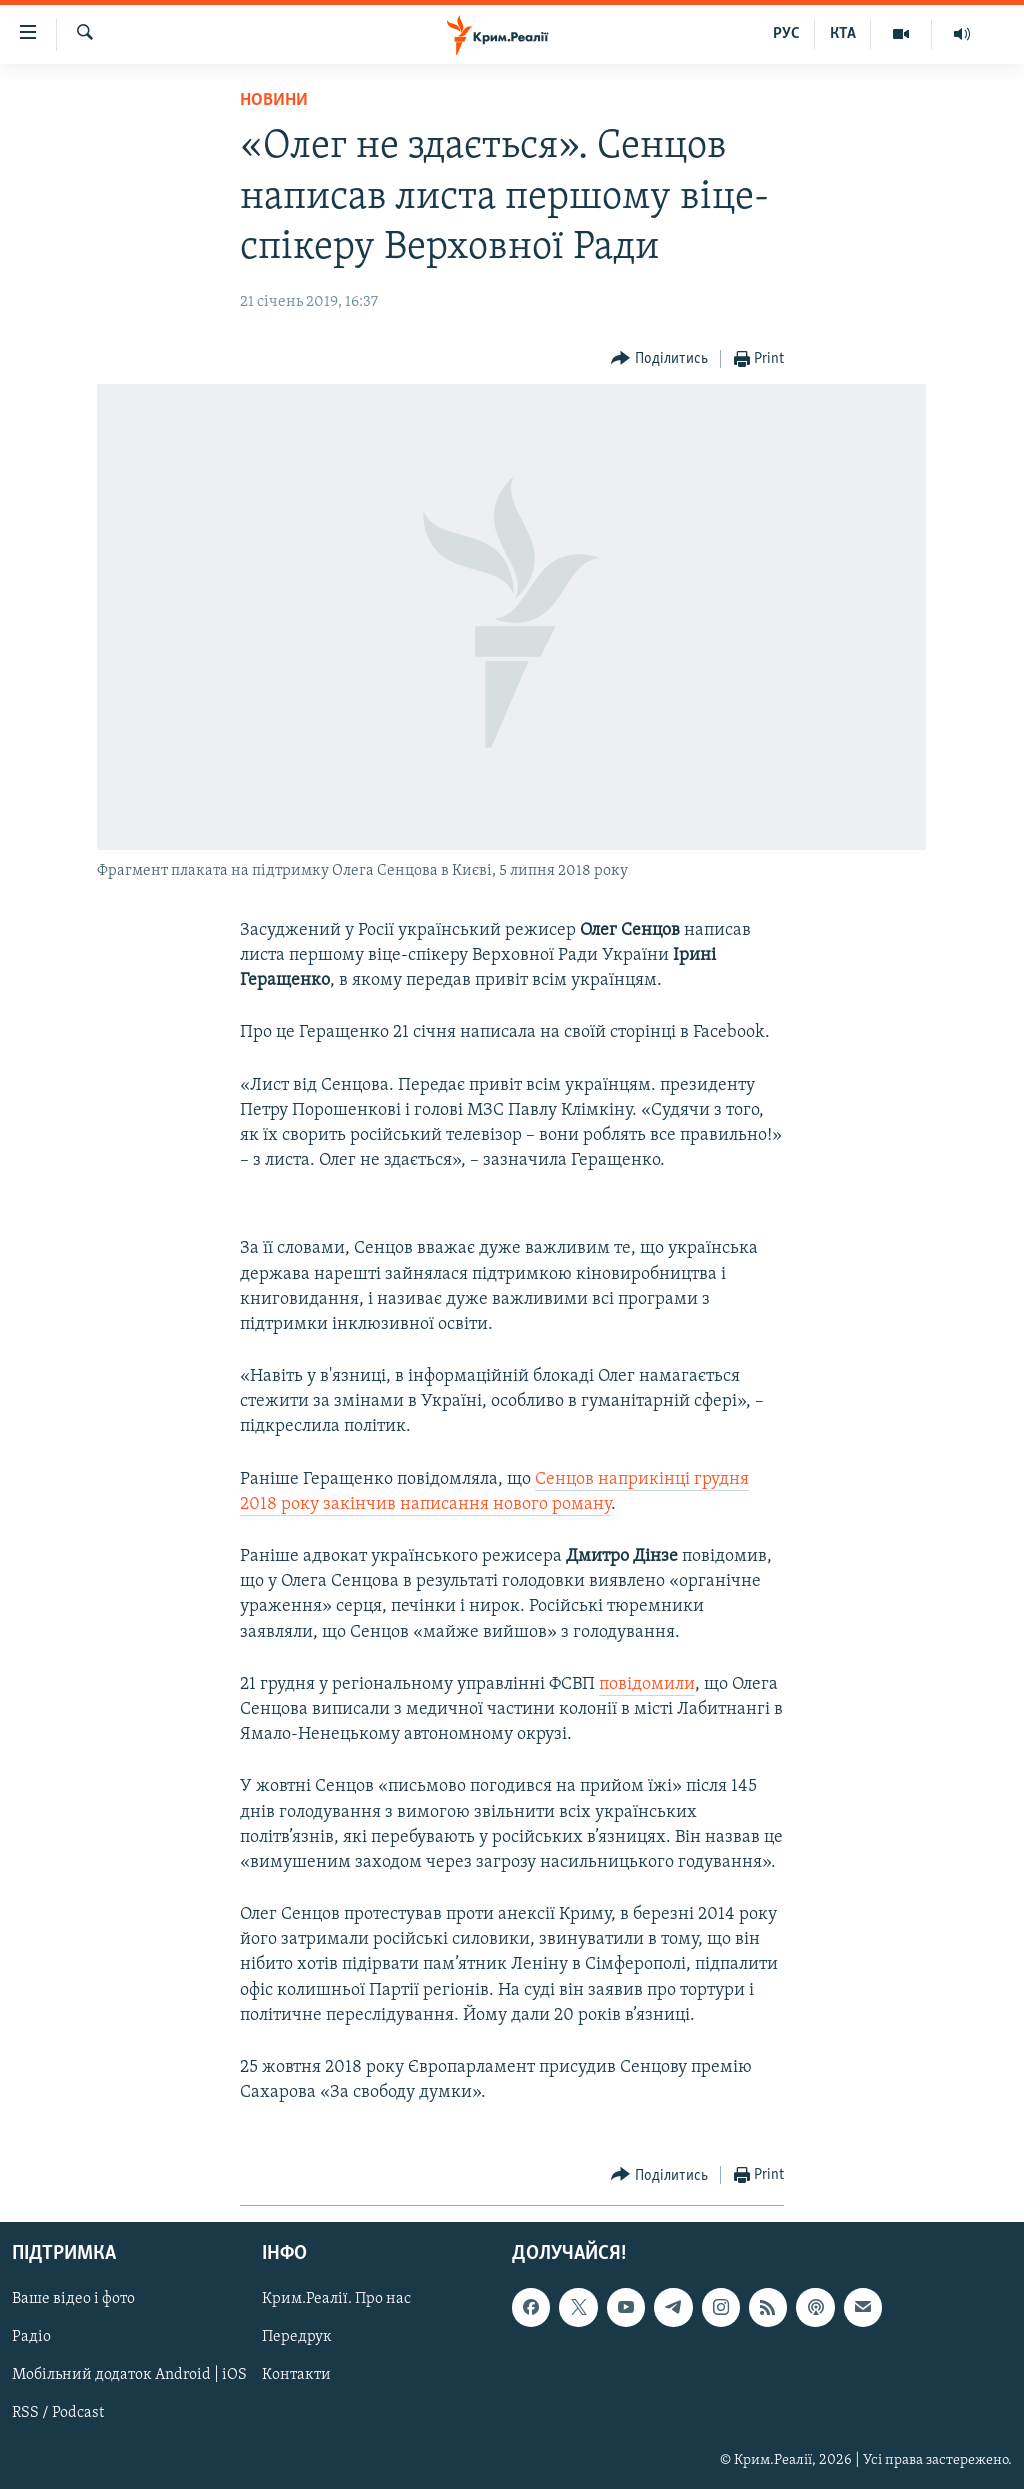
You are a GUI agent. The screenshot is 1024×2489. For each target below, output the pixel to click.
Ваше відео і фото (73, 2300)
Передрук (297, 2338)
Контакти (296, 2376)
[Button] (659, 359)
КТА (843, 34)
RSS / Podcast (58, 2414)
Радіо (31, 2338)
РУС (786, 34)
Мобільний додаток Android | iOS (129, 2376)
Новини (274, 100)
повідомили (647, 1684)
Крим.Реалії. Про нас (336, 2300)
